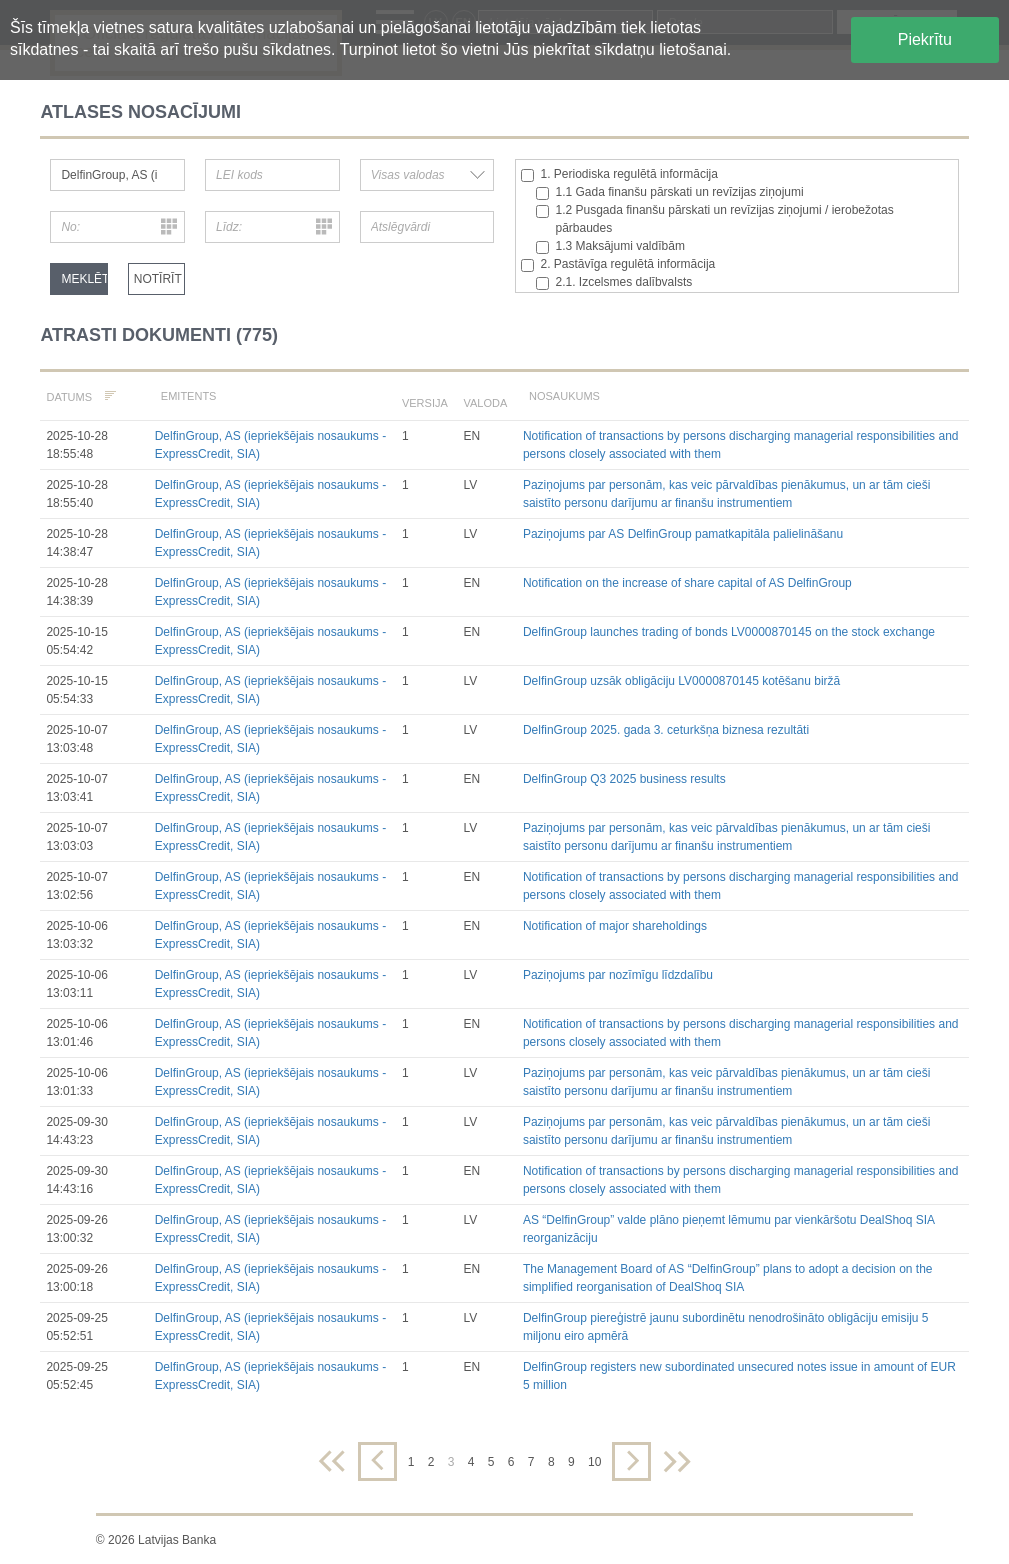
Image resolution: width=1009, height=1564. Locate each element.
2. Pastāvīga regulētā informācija (618, 264)
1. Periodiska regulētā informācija (619, 174)
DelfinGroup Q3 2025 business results (624, 779)
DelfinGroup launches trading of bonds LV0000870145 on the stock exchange (729, 632)
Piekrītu (925, 39)
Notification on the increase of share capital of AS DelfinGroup (687, 583)
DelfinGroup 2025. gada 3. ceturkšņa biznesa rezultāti (666, 730)
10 (594, 1462)
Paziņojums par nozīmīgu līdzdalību (618, 975)
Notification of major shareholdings (615, 926)
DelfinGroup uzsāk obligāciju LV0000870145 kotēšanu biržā (681, 681)
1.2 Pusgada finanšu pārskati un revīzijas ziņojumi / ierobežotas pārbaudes (715, 219)
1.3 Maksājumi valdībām (610, 246)
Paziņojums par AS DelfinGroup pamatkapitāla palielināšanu (683, 534)
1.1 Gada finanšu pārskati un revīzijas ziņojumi (670, 192)
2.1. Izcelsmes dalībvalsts (614, 282)
